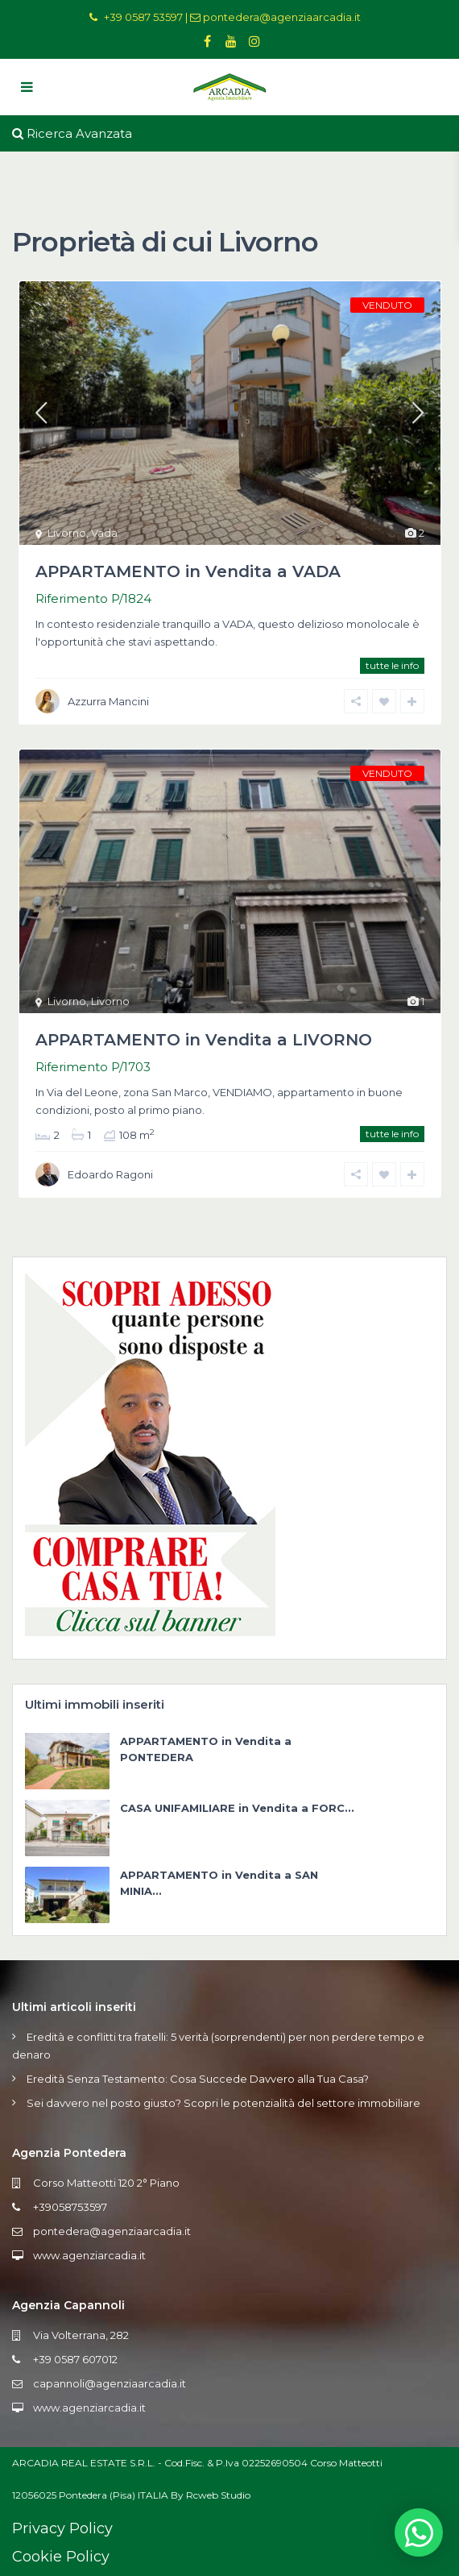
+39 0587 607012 (75, 2359)
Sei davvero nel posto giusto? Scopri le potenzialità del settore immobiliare (223, 2102)
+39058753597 (70, 2206)
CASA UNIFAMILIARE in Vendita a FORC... (237, 1807)
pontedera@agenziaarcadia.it (282, 16)
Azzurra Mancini (108, 701)
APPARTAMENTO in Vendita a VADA (188, 571)
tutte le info (392, 665)
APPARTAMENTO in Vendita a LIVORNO (203, 1039)
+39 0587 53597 (143, 16)
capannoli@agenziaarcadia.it (109, 2383)
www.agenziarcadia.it (89, 2255)
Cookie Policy (61, 2557)
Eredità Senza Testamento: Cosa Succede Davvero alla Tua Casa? (198, 2078)
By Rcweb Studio (210, 2495)
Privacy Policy (62, 2528)
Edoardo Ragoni (110, 1174)
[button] (419, 2532)
